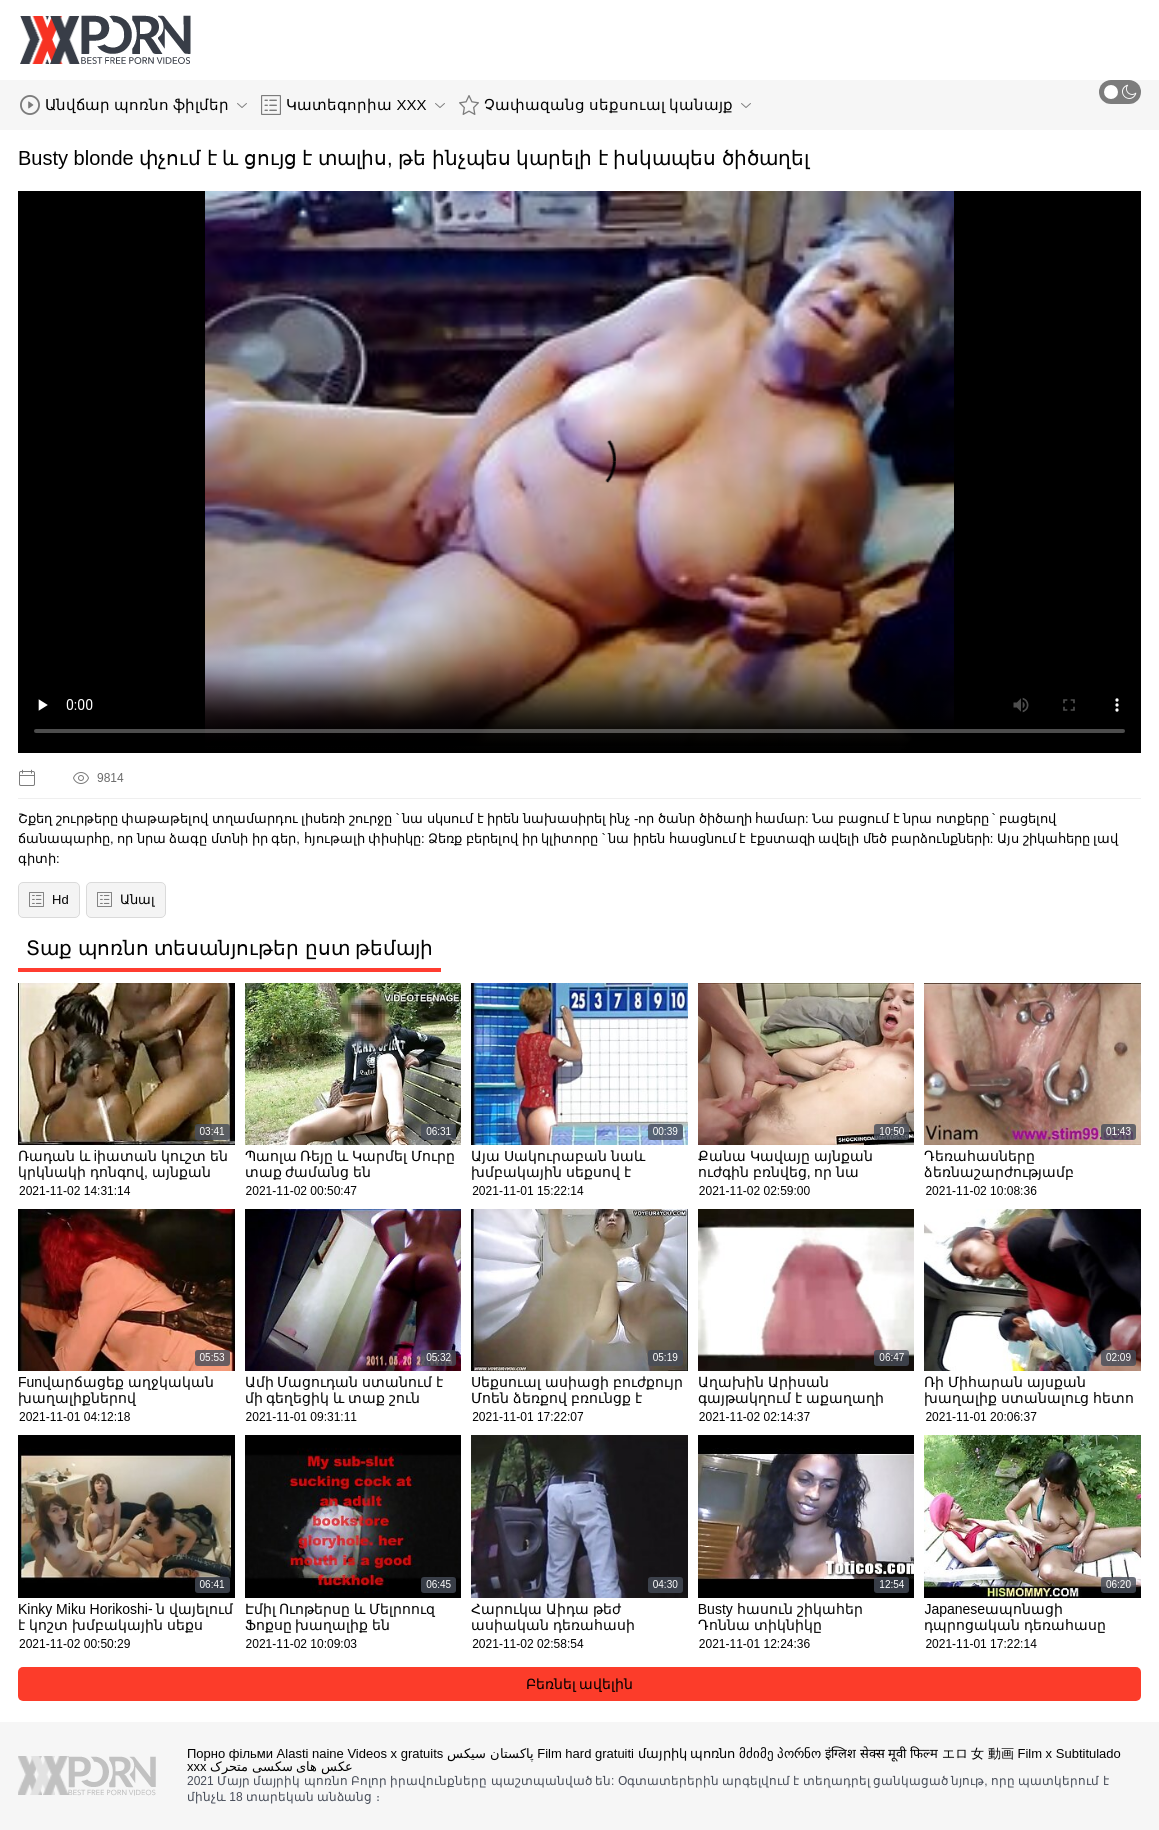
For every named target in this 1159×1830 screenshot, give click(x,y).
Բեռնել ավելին (580, 1684)
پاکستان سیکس (490, 1753)
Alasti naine (310, 1753)
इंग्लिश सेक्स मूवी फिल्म (881, 1753)
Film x (1034, 1753)
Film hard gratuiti (585, 1753)
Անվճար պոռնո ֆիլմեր (133, 105)
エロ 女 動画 (978, 1753)
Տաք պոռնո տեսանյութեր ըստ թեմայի (229, 948)
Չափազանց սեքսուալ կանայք (605, 105)
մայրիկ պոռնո (687, 1753)
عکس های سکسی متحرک (281, 1766)
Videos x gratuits (395, 1753)
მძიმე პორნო (780, 1753)
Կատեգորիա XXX (352, 105)
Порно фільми (230, 1753)
